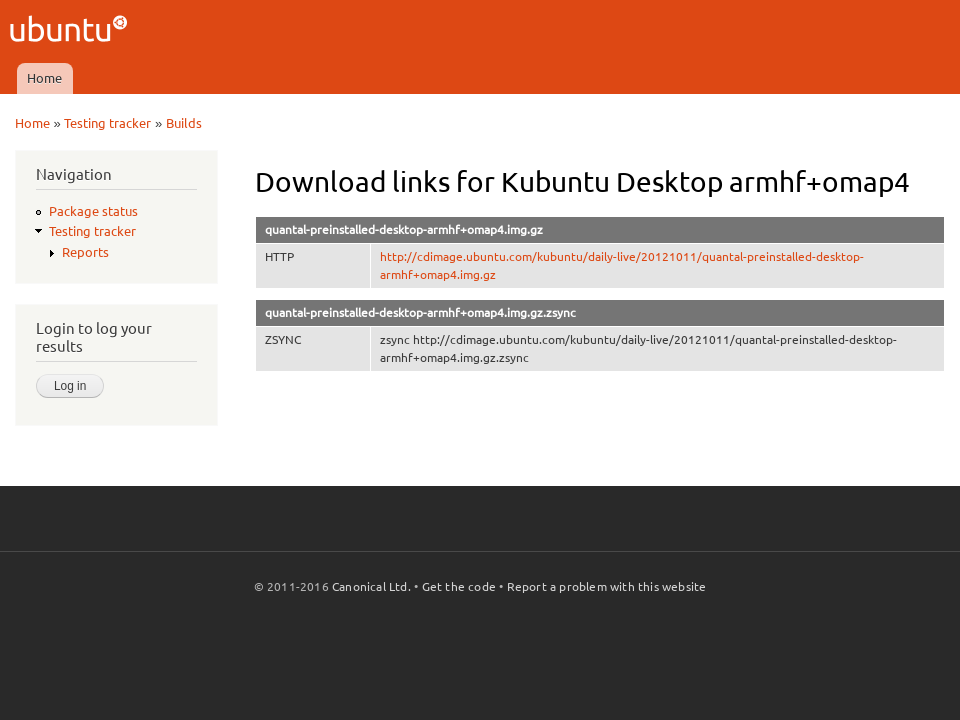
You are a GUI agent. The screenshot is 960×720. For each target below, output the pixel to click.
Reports (85, 252)
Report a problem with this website (607, 586)
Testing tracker (107, 123)
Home (44, 78)
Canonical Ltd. (371, 586)
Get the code (459, 586)
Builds (184, 123)
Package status (93, 211)
